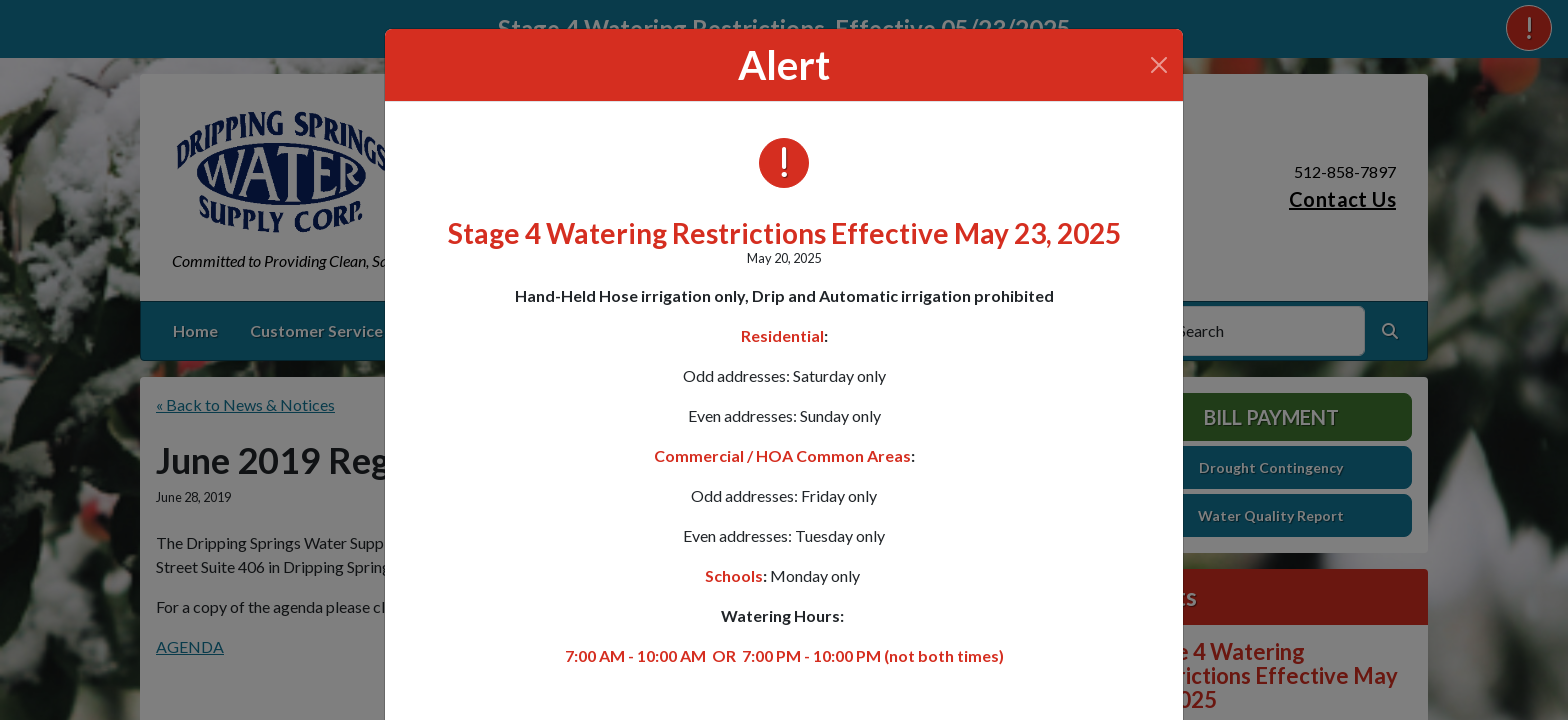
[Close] (1159, 65)
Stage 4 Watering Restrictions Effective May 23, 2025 (784, 233)
